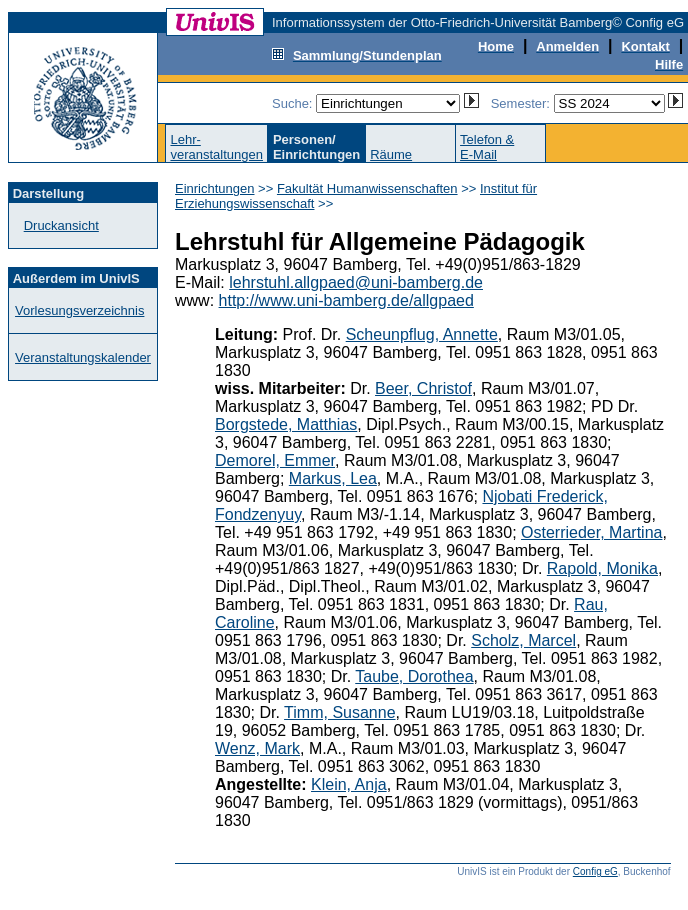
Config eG (595, 871)
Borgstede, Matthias (286, 424)
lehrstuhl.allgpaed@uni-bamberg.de (356, 282)
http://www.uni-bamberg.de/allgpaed (346, 300)
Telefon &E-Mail (487, 147)
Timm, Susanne (339, 712)
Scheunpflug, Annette (422, 334)
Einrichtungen (215, 188)
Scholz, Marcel (523, 640)
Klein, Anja (349, 784)
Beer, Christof (423, 388)
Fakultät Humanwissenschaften (367, 188)
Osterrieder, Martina (591, 532)
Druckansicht (61, 225)
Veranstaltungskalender (83, 357)
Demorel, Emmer (275, 460)
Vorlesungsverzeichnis (79, 310)
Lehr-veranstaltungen (216, 147)
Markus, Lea (333, 478)
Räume (391, 154)
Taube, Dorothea (414, 676)
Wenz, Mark (257, 748)
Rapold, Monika (602, 568)
